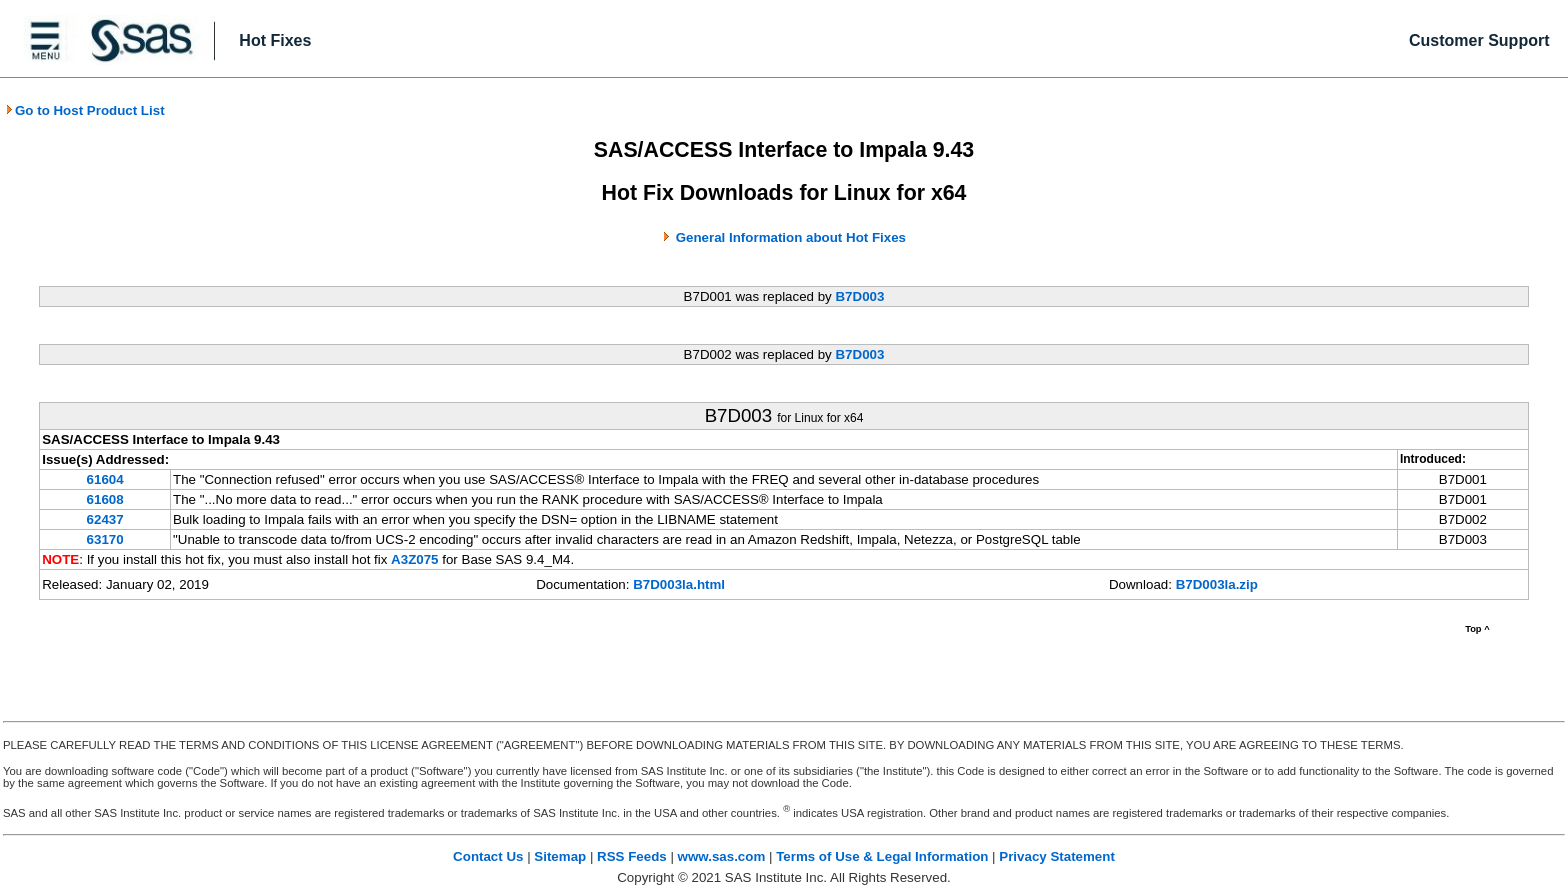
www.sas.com (722, 856)
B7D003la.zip (1217, 584)
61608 (105, 499)
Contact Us (488, 856)
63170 (105, 539)
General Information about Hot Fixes (791, 237)
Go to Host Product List (85, 110)
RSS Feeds (632, 856)
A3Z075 (414, 559)
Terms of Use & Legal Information (882, 856)
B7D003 (859, 296)
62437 (105, 519)
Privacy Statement (1057, 856)
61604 (105, 479)
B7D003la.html (679, 584)
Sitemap (560, 856)
